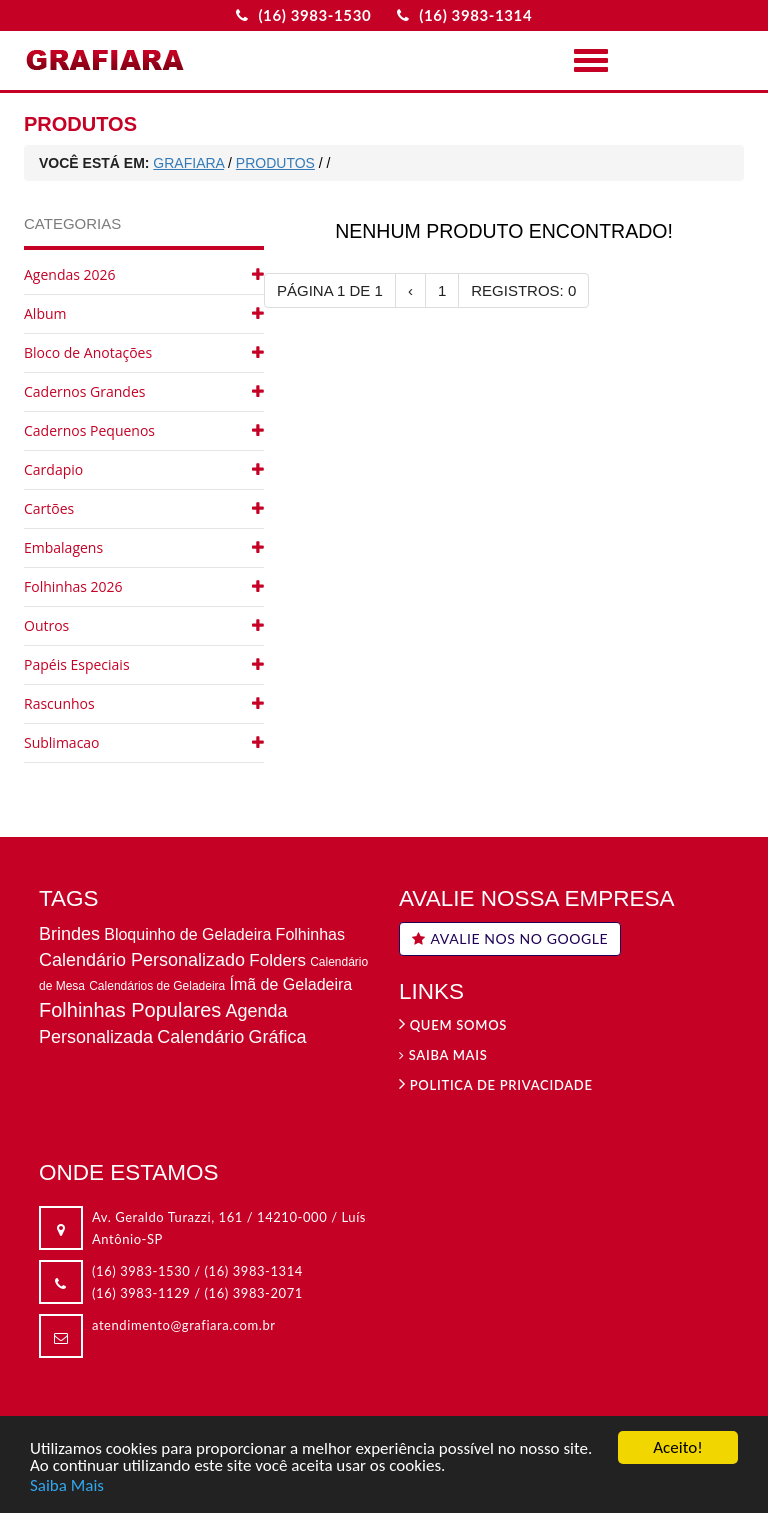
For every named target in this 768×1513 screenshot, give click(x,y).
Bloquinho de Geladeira (187, 934)
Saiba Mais (67, 1485)
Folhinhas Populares (130, 1010)
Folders (277, 960)
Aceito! (677, 1448)
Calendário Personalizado (142, 960)
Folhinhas (310, 934)
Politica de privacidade (496, 1085)
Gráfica (277, 1037)
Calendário (200, 1037)
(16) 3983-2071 (254, 1293)
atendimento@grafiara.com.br (184, 1325)
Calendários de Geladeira (157, 986)
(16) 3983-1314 (254, 1271)
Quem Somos (453, 1025)
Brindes (69, 934)
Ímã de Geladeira (290, 984)
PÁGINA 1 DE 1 (330, 290)
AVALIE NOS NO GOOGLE (510, 938)
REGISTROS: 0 (523, 290)
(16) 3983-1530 (141, 1271)
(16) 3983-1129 (141, 1293)
